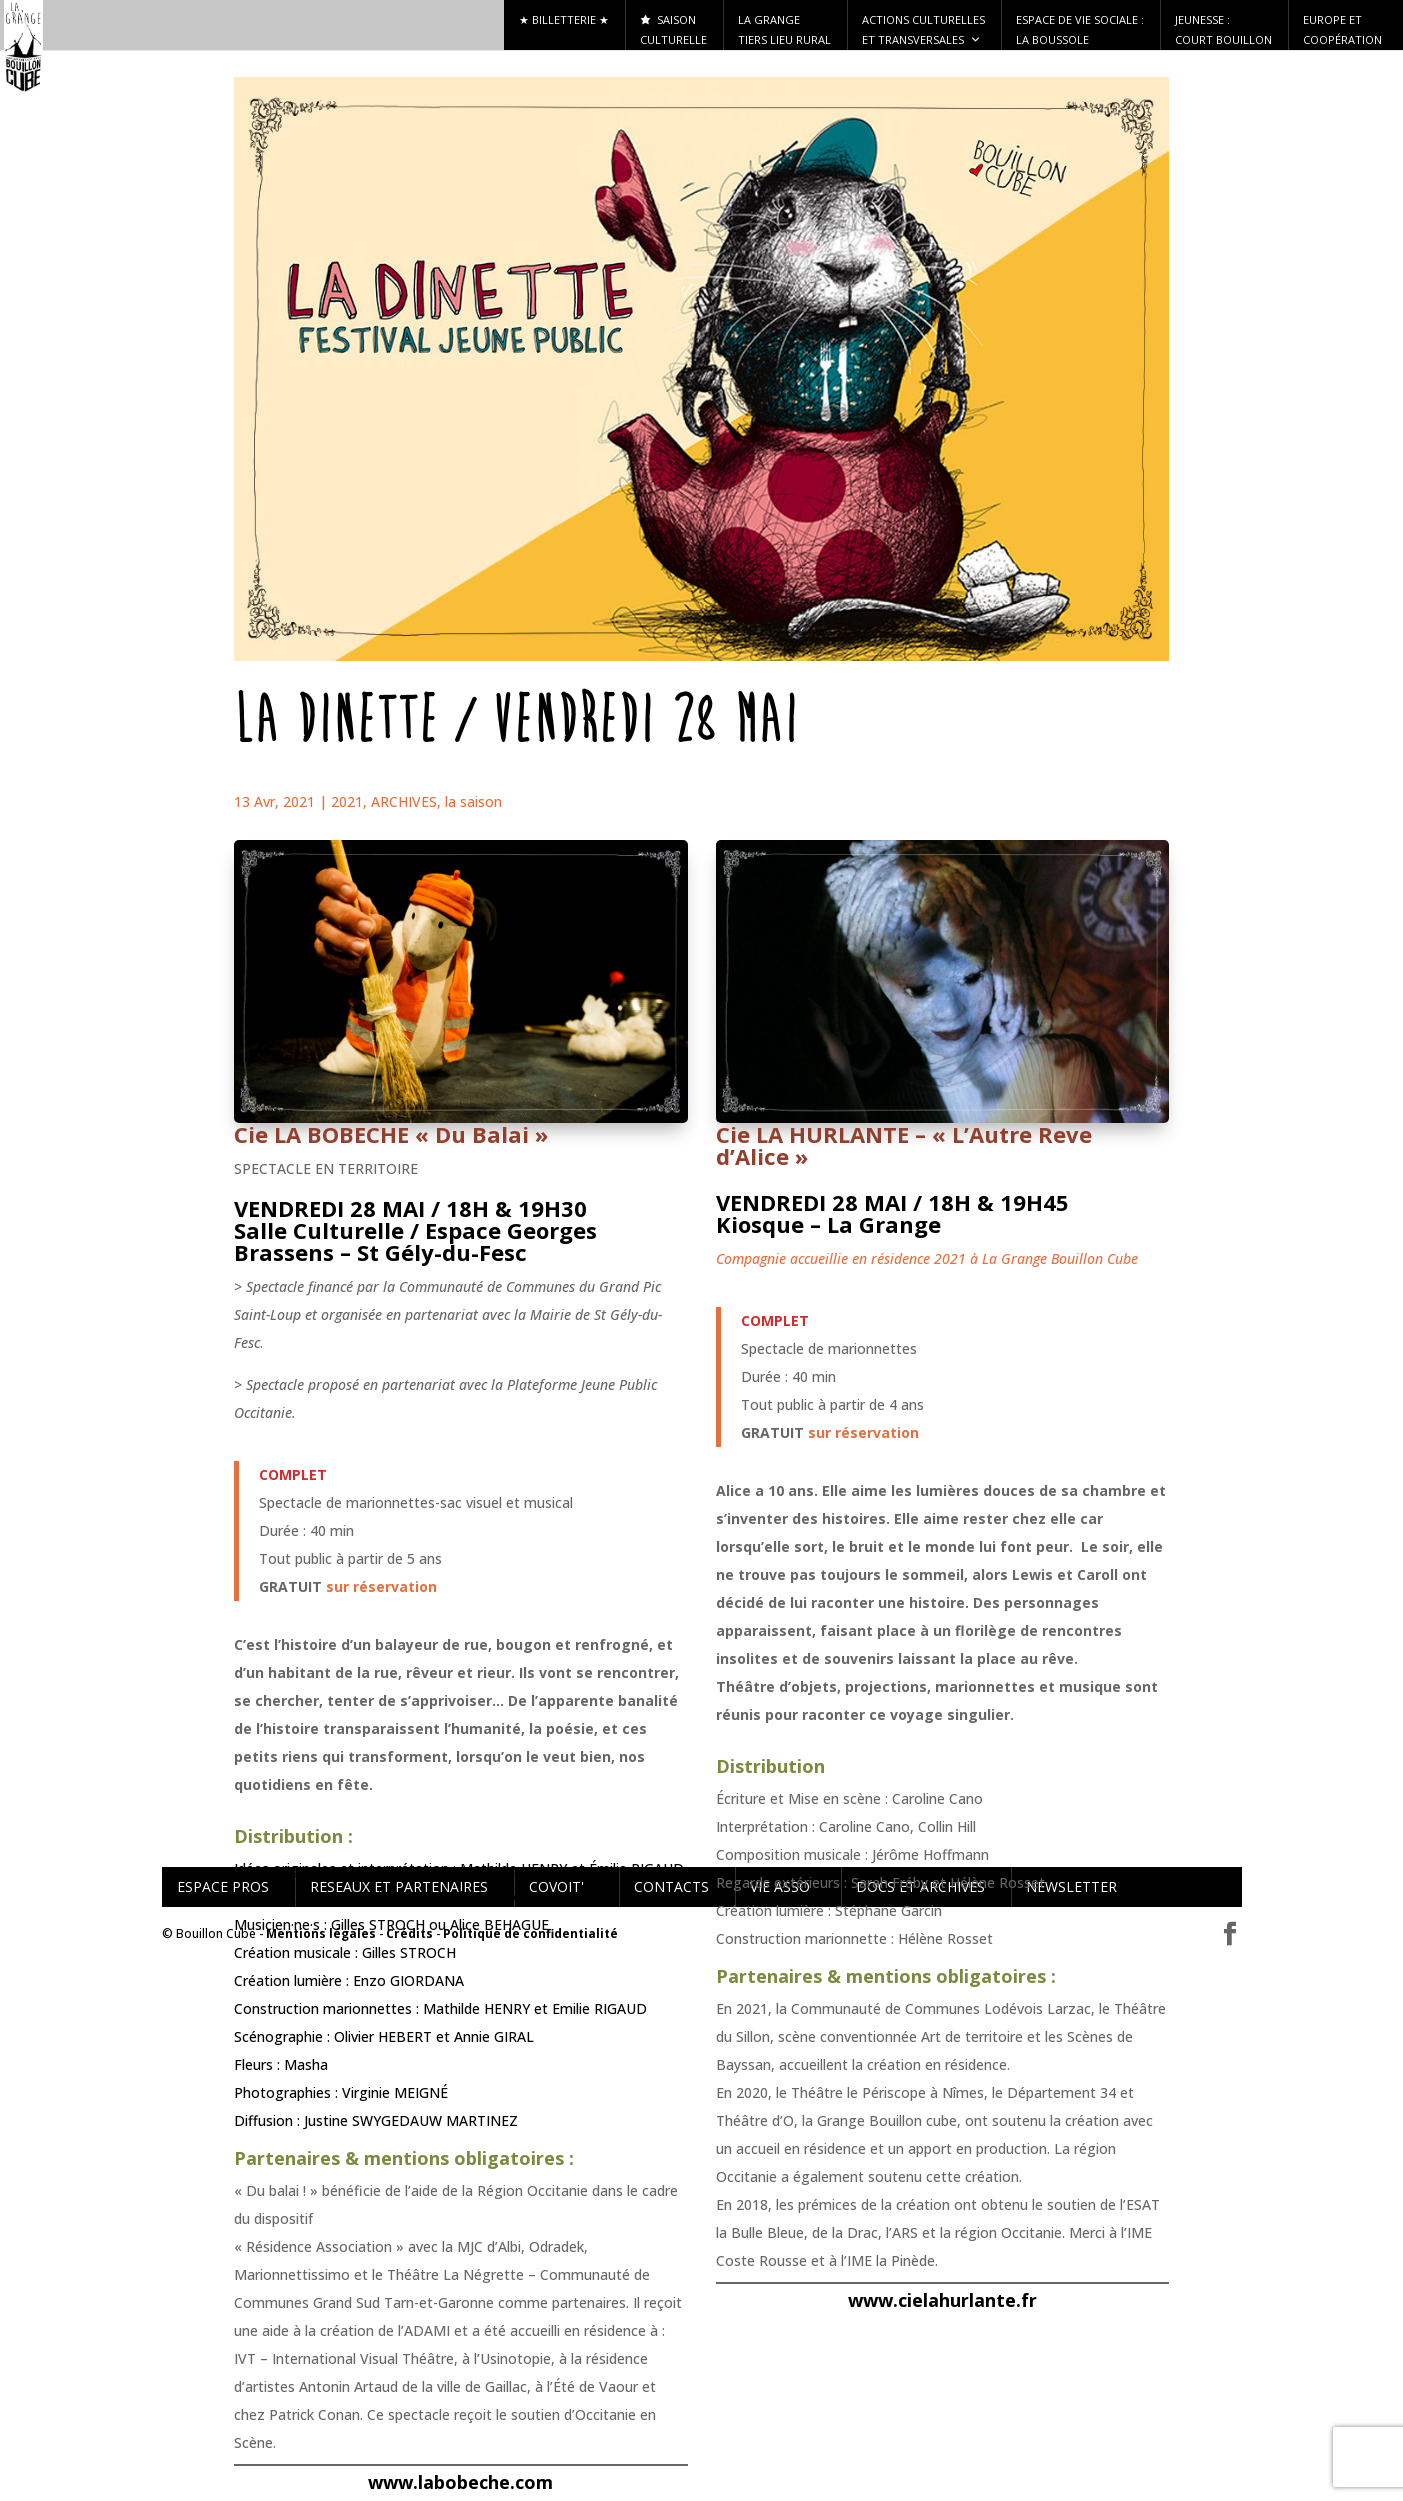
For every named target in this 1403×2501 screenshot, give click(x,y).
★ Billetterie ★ (564, 19)
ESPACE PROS (223, 1886)
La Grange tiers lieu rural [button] (784, 29)
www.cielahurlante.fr (942, 2300)
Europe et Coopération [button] (1342, 29)
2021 (347, 801)
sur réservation (381, 1586)
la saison (473, 801)
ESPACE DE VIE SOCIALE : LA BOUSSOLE (1080, 29)
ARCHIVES (404, 801)
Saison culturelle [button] (673, 29)
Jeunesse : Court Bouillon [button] (1223, 29)
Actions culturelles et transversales (923, 31)
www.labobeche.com (460, 2482)
